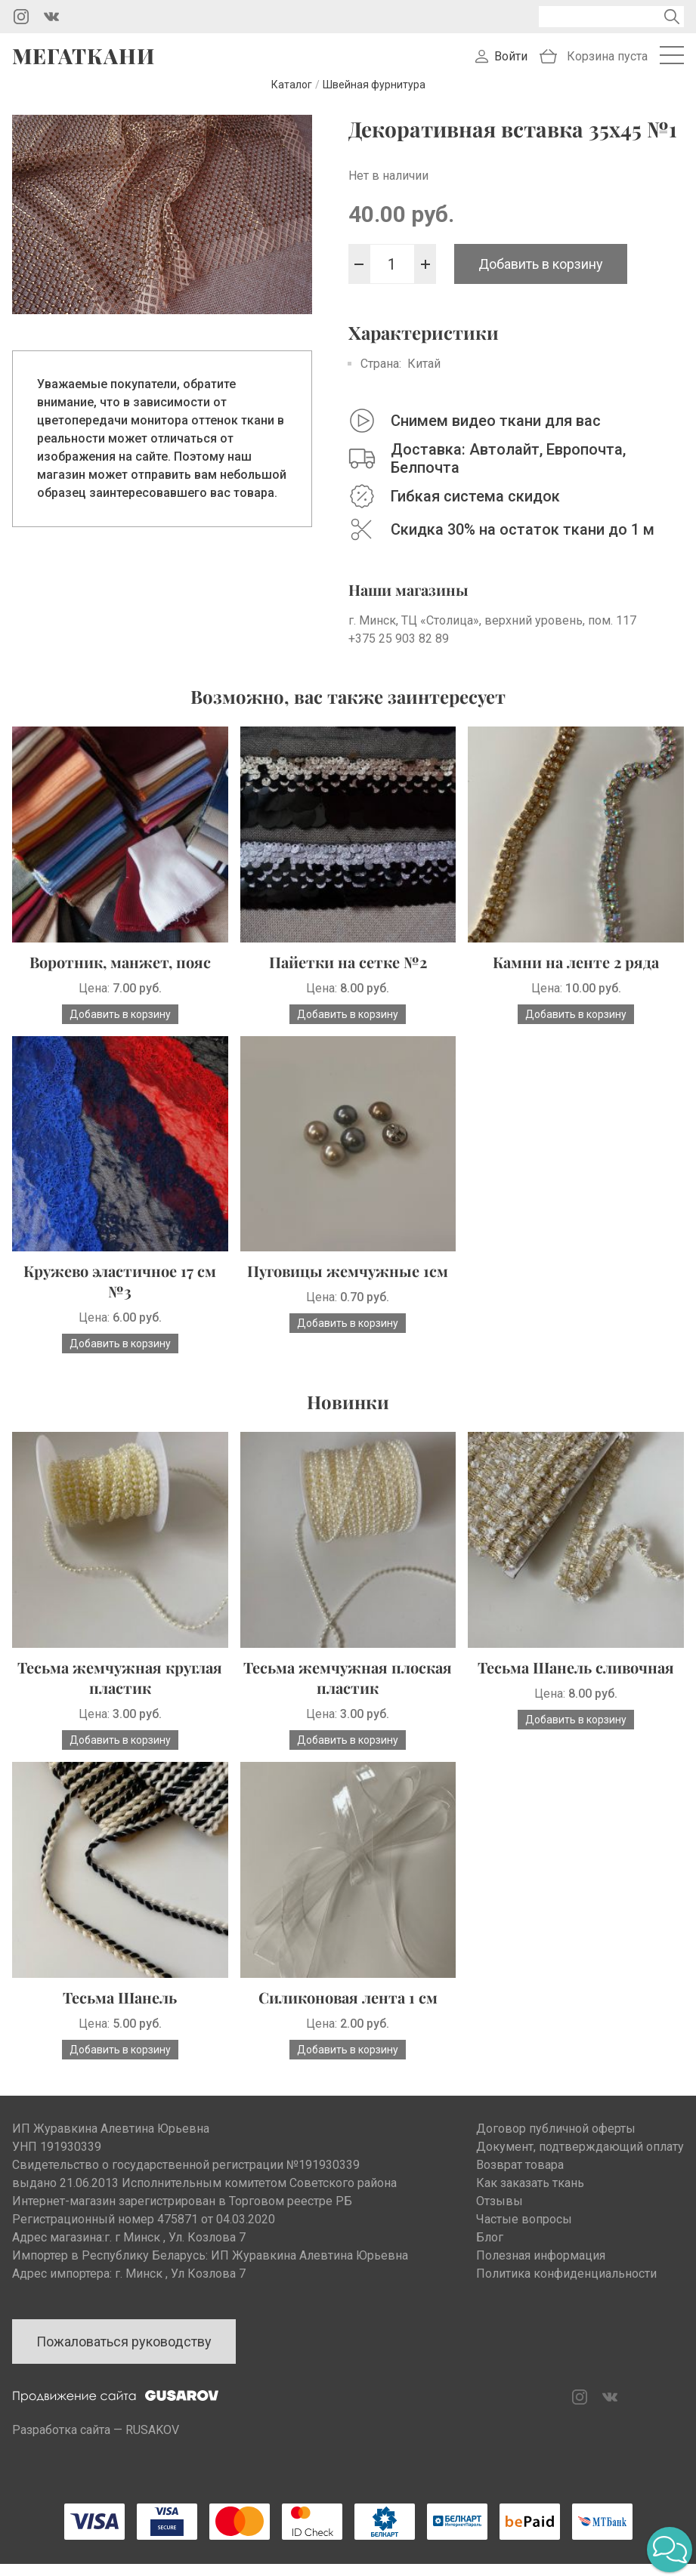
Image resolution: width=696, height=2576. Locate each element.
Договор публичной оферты (556, 2140)
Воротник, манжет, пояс (120, 974)
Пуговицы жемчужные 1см (347, 1283)
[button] (669, 2549)
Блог (489, 2249)
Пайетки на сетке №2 (348, 974)
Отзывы (499, 2213)
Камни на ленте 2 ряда (576, 974)
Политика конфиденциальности (566, 2285)
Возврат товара (520, 2177)
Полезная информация (540, 2267)
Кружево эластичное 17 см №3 (119, 1293)
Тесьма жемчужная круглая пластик (119, 1689)
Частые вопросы (524, 2231)
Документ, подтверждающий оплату (580, 2159)
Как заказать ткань (530, 2195)
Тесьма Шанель (120, 2009)
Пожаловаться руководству (124, 2354)
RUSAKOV (152, 2442)
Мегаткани (83, 61)
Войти (510, 62)
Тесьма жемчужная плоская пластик (347, 1689)
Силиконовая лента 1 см (348, 2009)
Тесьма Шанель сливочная (576, 1679)
